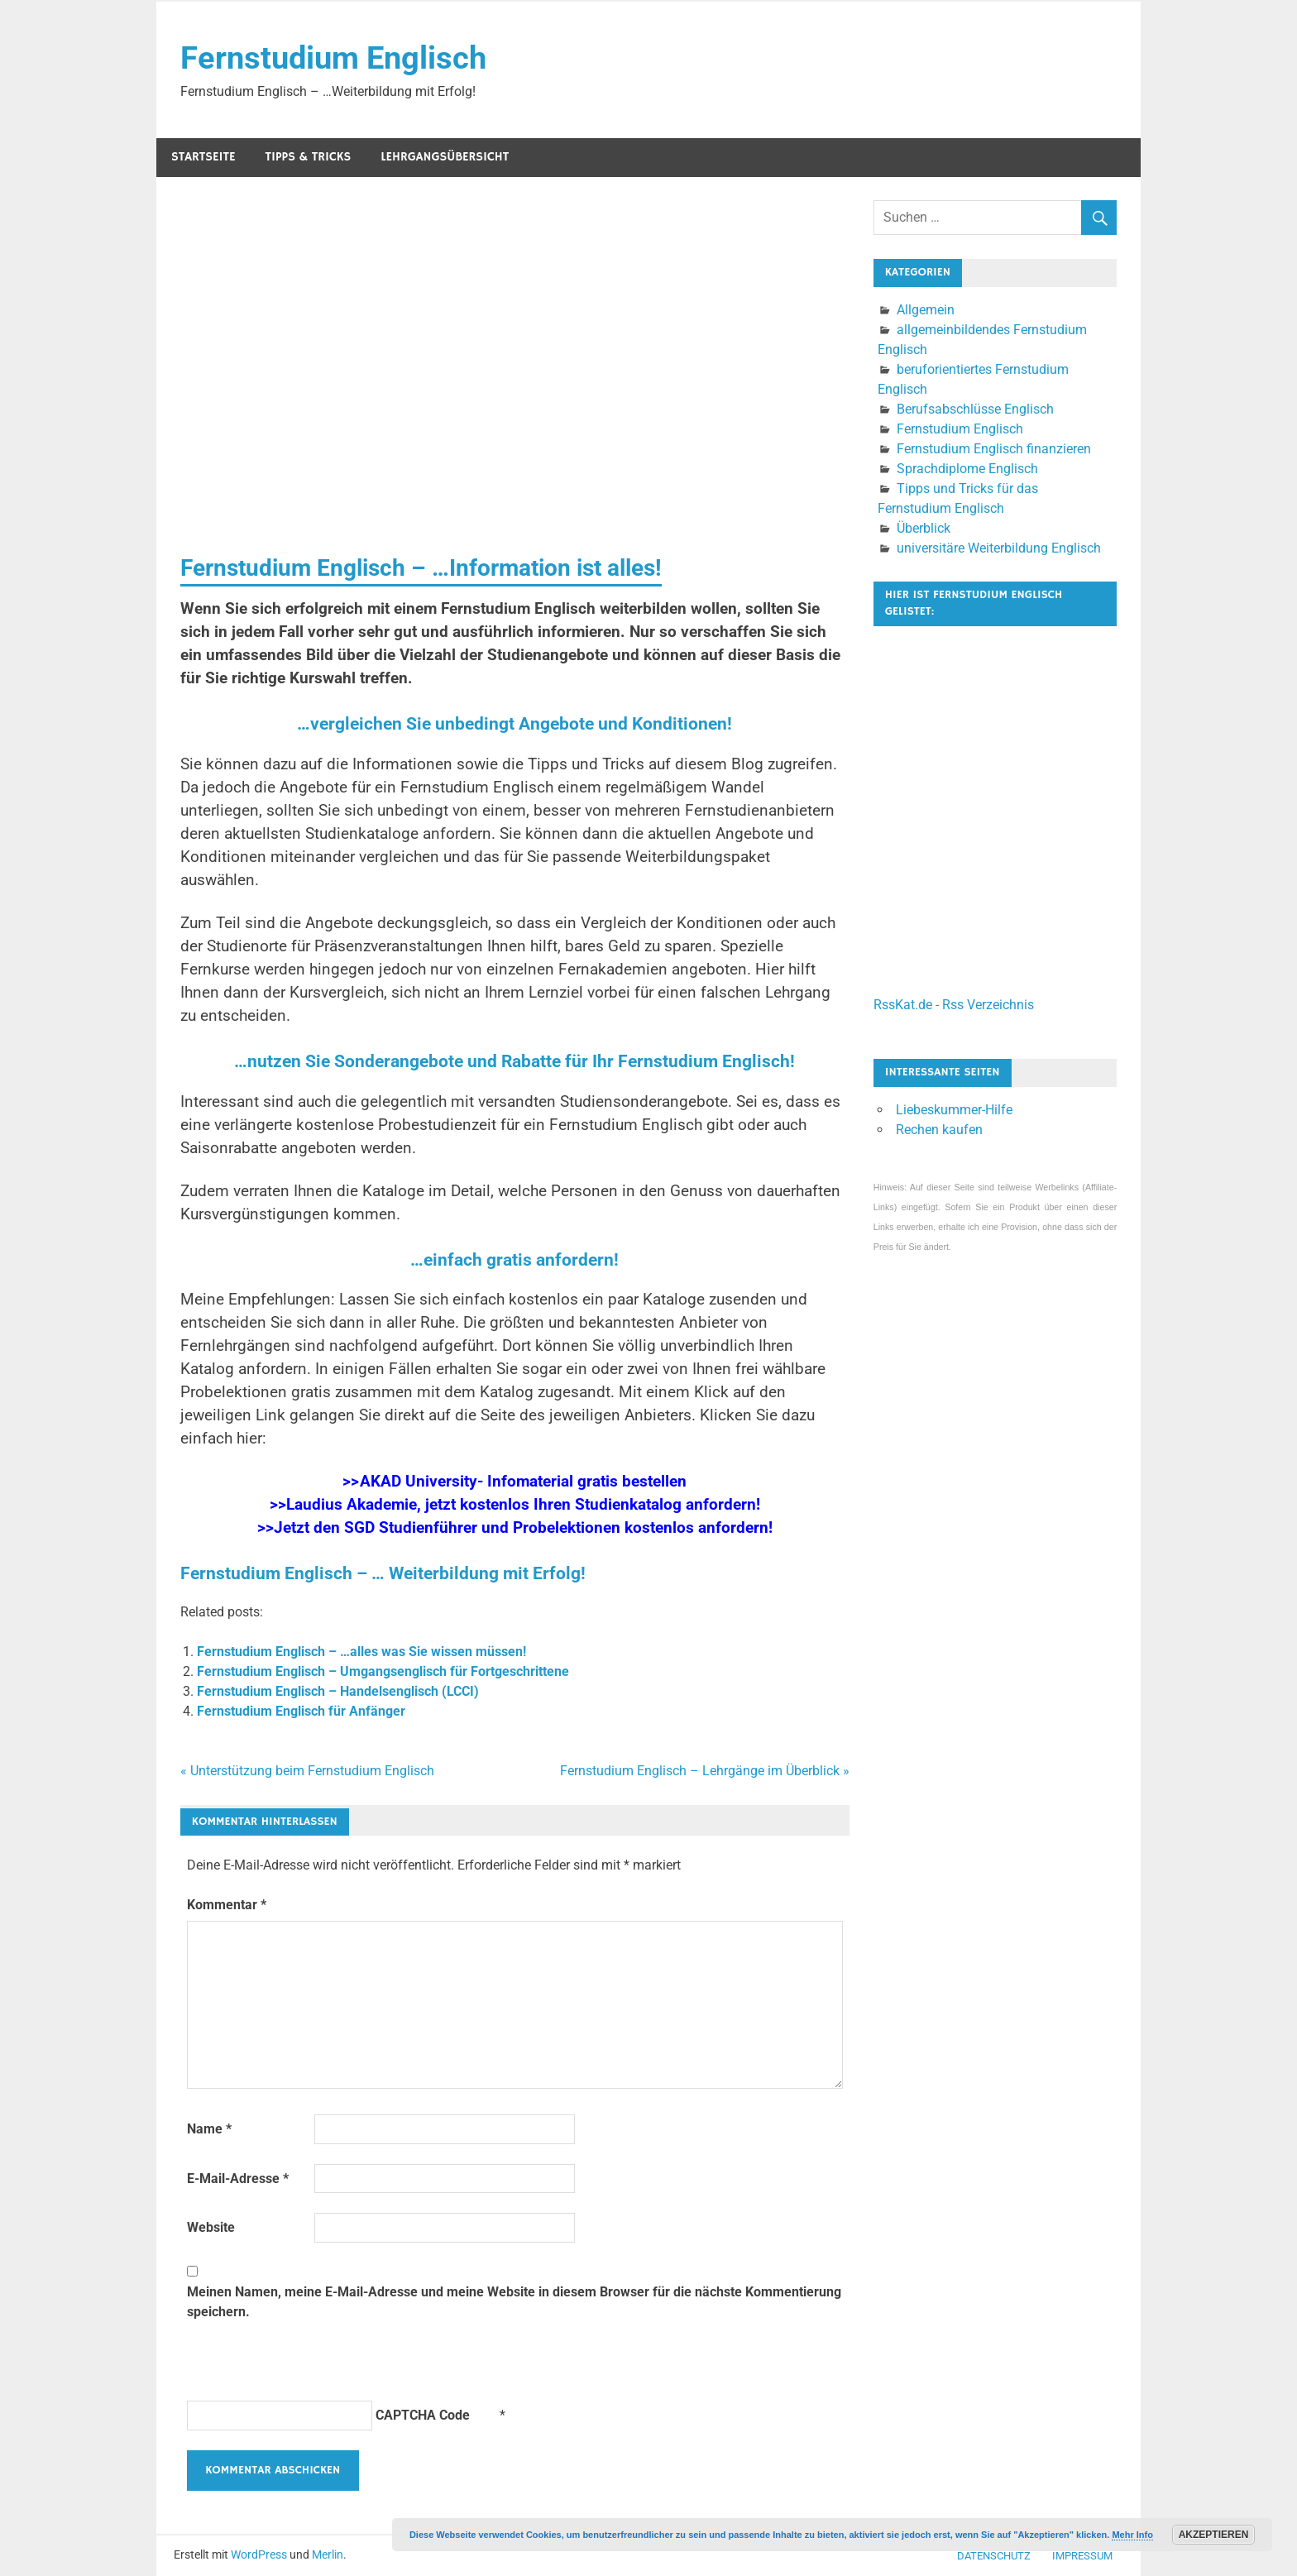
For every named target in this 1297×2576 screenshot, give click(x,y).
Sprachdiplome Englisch (967, 468)
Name (209, 2129)
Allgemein (926, 310)
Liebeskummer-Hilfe (954, 1110)
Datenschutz (994, 2556)
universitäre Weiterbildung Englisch (999, 548)
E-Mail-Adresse (238, 2178)
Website (211, 2227)
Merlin (327, 2554)
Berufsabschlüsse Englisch (975, 409)
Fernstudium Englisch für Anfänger (301, 1711)
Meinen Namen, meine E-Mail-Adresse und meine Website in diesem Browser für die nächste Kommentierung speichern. (514, 2302)
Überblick (923, 528)
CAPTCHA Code (423, 2415)
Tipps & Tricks (309, 157)
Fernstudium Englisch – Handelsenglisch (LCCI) (338, 1691)
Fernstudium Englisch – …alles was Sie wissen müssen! (361, 1651)
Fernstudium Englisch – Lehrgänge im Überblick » (705, 1771)
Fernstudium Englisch (333, 58)
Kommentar (226, 1905)
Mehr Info (1132, 2535)
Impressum (1082, 2556)
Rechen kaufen (939, 1129)
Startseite (203, 157)
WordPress (259, 2554)
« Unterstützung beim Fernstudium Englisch (307, 1771)
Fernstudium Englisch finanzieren (994, 449)
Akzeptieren (1214, 2534)
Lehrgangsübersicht (444, 157)
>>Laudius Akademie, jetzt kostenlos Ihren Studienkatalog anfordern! (514, 1505)
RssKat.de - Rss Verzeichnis (953, 1005)
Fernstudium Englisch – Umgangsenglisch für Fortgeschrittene (383, 1671)
